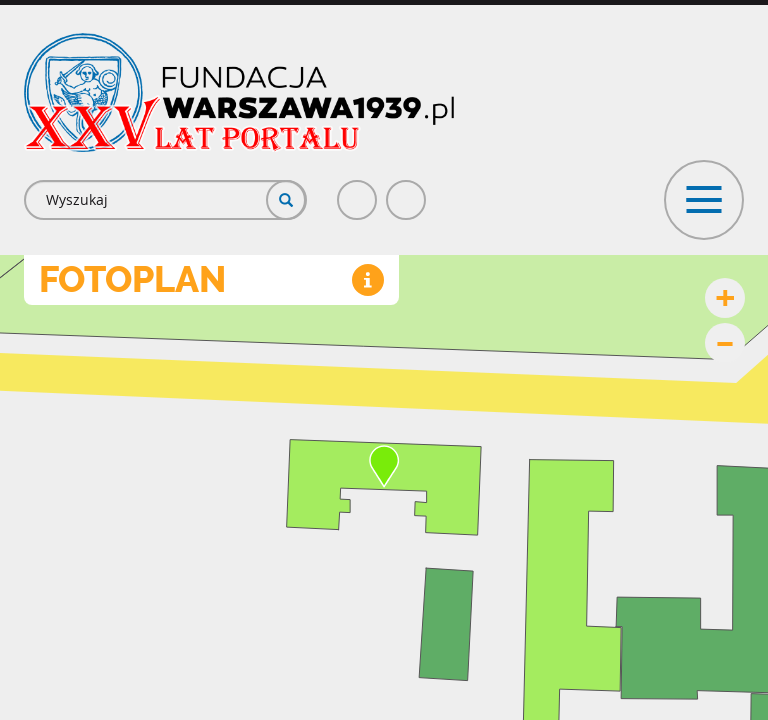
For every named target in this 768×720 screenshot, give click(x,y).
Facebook (358, 191)
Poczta (407, 191)
